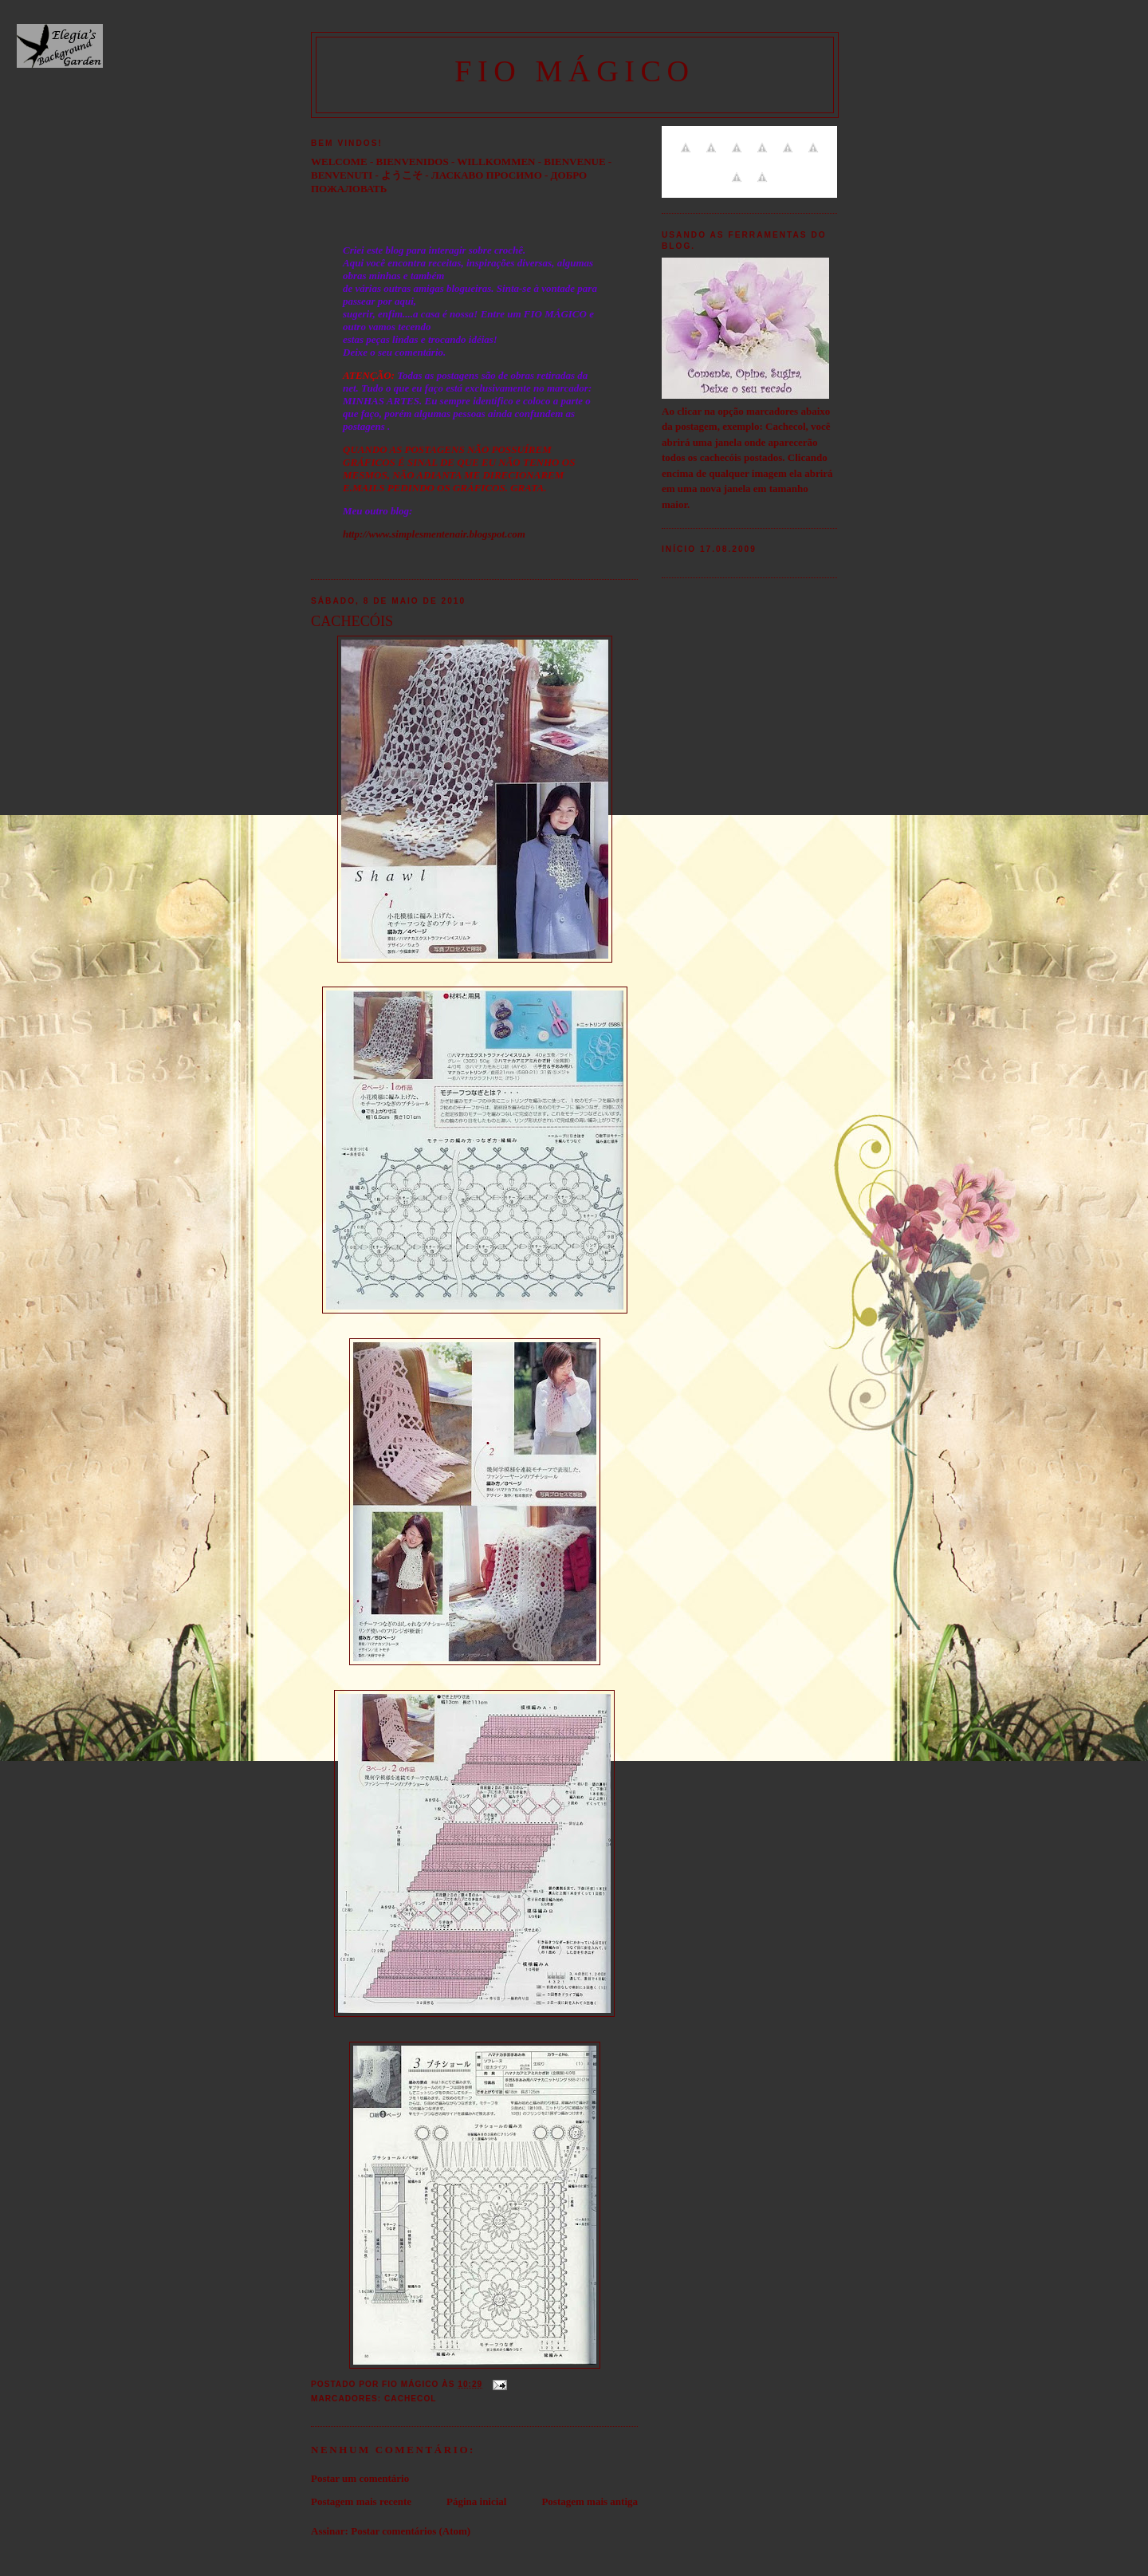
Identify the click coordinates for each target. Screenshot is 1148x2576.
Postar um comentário (360, 2478)
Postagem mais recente (361, 2501)
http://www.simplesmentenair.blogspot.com (434, 534)
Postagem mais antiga (589, 2501)
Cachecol (410, 2398)
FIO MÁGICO (574, 71)
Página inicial (476, 2501)
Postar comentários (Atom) (410, 2531)
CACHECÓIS (352, 621)
